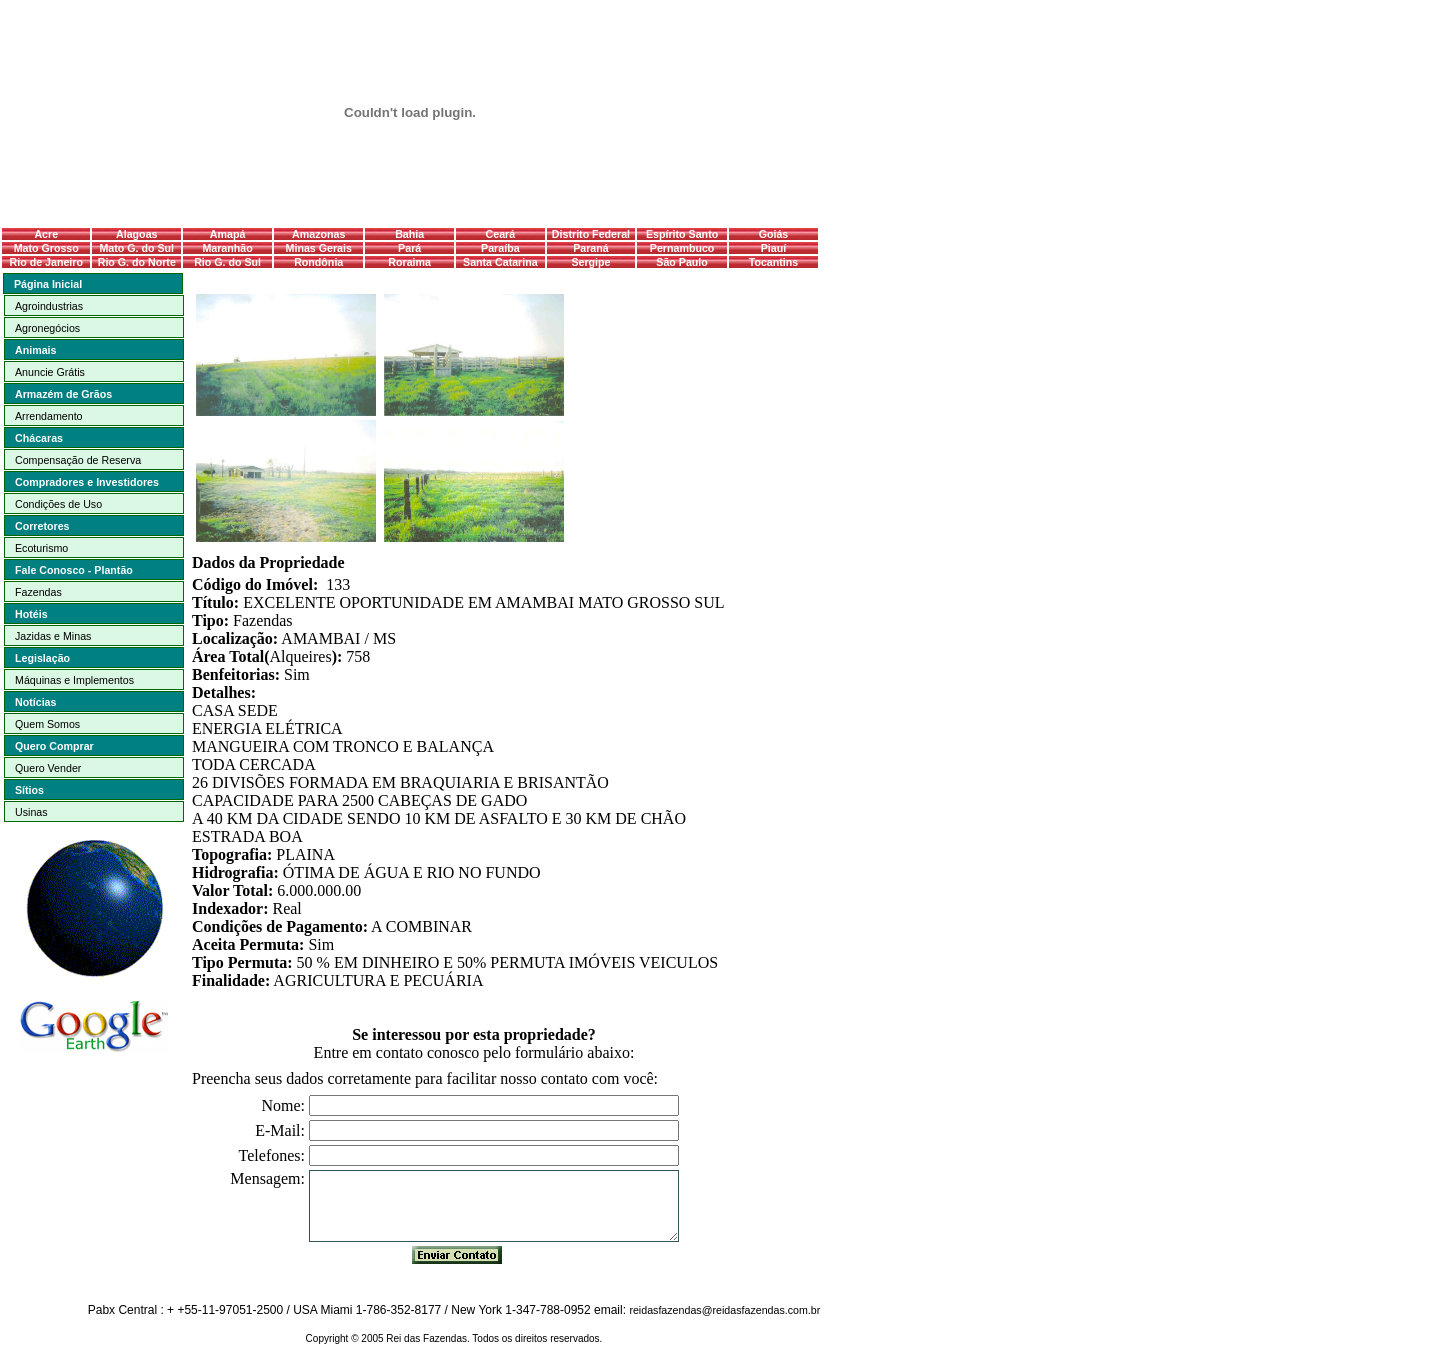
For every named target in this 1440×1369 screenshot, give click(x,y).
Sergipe (590, 262)
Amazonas (318, 234)
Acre (46, 234)
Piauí (773, 248)
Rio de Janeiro (46, 262)
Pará (409, 248)
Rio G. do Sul (227, 262)
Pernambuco (682, 248)
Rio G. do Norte (137, 262)
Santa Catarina (500, 262)
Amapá (228, 234)
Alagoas (136, 234)
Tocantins (774, 262)
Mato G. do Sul (136, 248)
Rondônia (318, 262)
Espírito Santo (682, 234)
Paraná (591, 248)
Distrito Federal (591, 234)
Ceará (501, 234)
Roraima (409, 262)
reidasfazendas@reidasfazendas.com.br (724, 1310)
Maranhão (227, 248)
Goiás (774, 234)
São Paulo (682, 262)
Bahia (409, 234)
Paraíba (500, 248)
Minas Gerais (319, 248)
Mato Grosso (46, 248)
